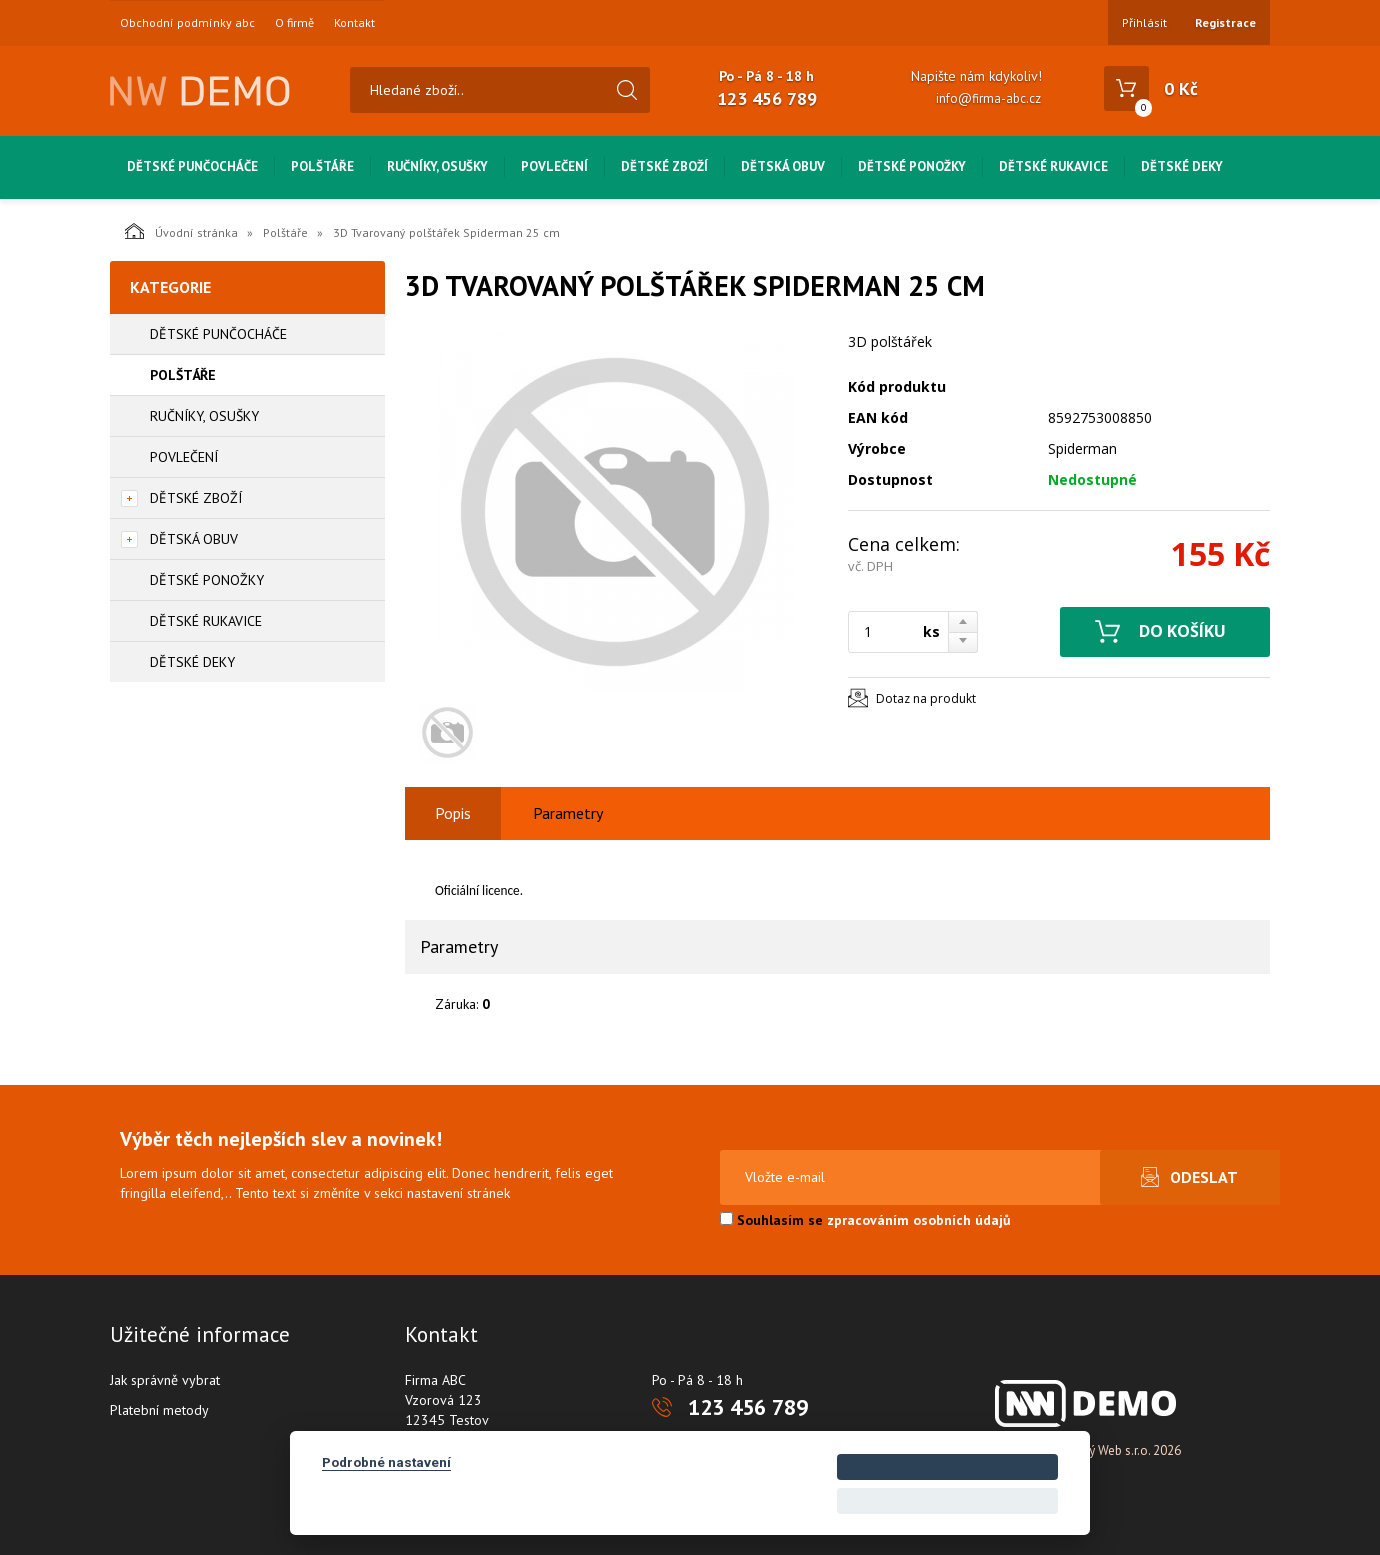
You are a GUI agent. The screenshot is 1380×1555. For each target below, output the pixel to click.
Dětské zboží (664, 166)
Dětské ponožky (912, 166)
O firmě (294, 23)
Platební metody (159, 1410)
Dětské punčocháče (192, 166)
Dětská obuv (783, 166)
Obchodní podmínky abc (187, 23)
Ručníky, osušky (437, 166)
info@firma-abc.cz (988, 98)
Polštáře (322, 166)
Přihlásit (1144, 22)
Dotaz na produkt (926, 698)
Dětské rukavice (1053, 166)
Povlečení (554, 166)
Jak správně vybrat (165, 1380)
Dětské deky (1182, 166)
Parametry (568, 813)
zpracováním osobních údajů (919, 1220)
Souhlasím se (865, 1220)
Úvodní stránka (181, 231)
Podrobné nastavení (386, 1462)
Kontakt (354, 23)
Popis (453, 813)
